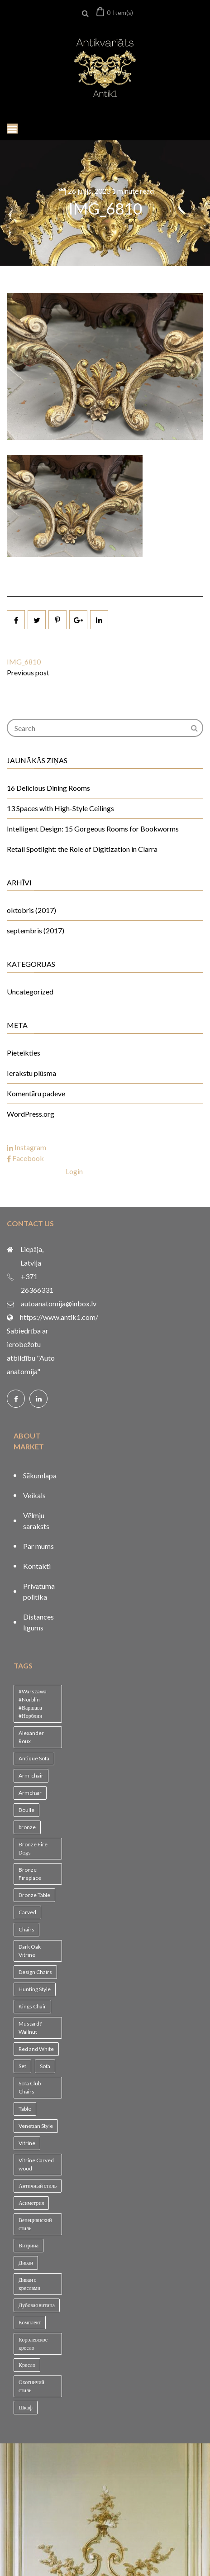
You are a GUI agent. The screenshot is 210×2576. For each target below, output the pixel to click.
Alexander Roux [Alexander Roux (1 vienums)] (31, 1737)
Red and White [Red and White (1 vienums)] (36, 2049)
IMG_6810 (105, 208)
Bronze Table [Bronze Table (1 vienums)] (34, 1895)
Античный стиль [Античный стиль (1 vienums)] (38, 2185)
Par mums (38, 1546)
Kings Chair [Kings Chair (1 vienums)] (32, 2006)
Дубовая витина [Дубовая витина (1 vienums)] (37, 2305)
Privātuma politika (39, 1591)
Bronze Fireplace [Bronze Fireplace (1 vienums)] (30, 1873)
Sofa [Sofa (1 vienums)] (45, 2066)
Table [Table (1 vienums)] (25, 2108)
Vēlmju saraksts (36, 1520)
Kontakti (37, 1566)
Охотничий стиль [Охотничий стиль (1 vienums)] (31, 2386)
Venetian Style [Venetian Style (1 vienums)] (36, 2125)
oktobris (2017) (31, 910)
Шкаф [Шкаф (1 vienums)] (26, 2407)
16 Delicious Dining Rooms (48, 788)
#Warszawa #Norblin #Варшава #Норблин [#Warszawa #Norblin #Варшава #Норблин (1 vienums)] (33, 1703)
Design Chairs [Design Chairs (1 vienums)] (35, 1972)
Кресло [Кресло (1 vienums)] (27, 2364)
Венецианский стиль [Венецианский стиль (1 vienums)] (35, 2224)
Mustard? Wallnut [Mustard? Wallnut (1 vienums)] (30, 2027)
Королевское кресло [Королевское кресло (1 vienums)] (33, 2343)
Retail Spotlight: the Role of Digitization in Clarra (82, 849)
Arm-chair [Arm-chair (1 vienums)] (31, 1775)
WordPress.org (30, 1113)
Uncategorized (30, 991)
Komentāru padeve (36, 1093)
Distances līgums (38, 1622)
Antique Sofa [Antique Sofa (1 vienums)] (34, 1758)
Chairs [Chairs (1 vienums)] (26, 1929)
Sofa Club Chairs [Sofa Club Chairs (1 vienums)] (30, 2087)
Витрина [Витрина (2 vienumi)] (28, 2245)
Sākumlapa (40, 1475)
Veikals (34, 1495)
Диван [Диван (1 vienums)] (26, 2262)
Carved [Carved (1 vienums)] (27, 1912)
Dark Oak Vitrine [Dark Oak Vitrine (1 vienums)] (30, 1950)
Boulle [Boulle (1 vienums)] (26, 1810)
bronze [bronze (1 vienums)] (27, 1827)
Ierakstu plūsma (31, 1073)
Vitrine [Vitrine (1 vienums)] (27, 2143)
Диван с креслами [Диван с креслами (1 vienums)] (29, 2283)
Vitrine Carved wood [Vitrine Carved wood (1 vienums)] (36, 2164)
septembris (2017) (35, 930)
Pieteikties (23, 1052)
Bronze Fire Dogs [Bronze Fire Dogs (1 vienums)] (33, 1848)
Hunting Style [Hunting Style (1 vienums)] (35, 1989)
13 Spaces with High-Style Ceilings (60, 808)
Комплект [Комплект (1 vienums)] (30, 2322)
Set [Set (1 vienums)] (22, 2066)
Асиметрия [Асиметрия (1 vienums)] (31, 2202)
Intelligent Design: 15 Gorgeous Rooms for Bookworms (93, 828)
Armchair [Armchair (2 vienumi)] (30, 1792)
